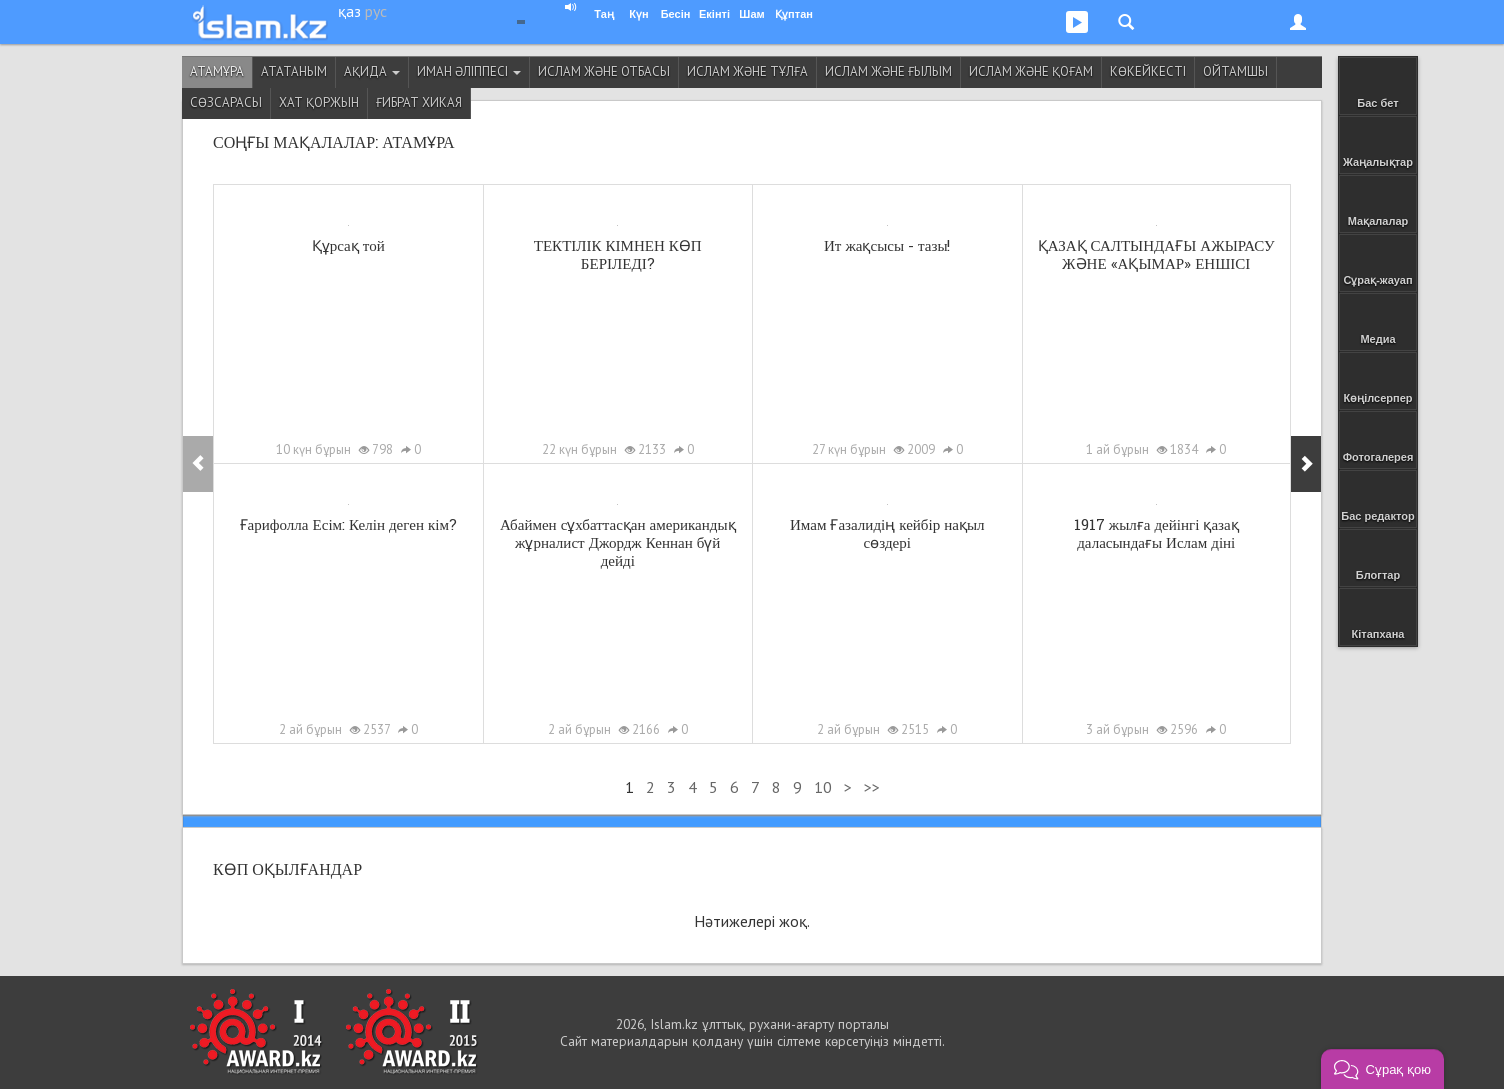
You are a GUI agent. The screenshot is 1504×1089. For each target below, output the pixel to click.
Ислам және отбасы (604, 71)
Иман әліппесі (469, 71)
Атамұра (217, 71)
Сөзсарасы (226, 102)
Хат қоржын (319, 102)
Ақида (372, 71)
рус (376, 11)
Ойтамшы (1235, 71)
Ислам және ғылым (888, 71)
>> (872, 787)
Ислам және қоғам (1031, 71)
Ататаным (294, 71)
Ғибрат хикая (419, 102)
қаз (349, 11)
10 (823, 787)
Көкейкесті (1148, 71)
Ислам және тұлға (747, 71)
